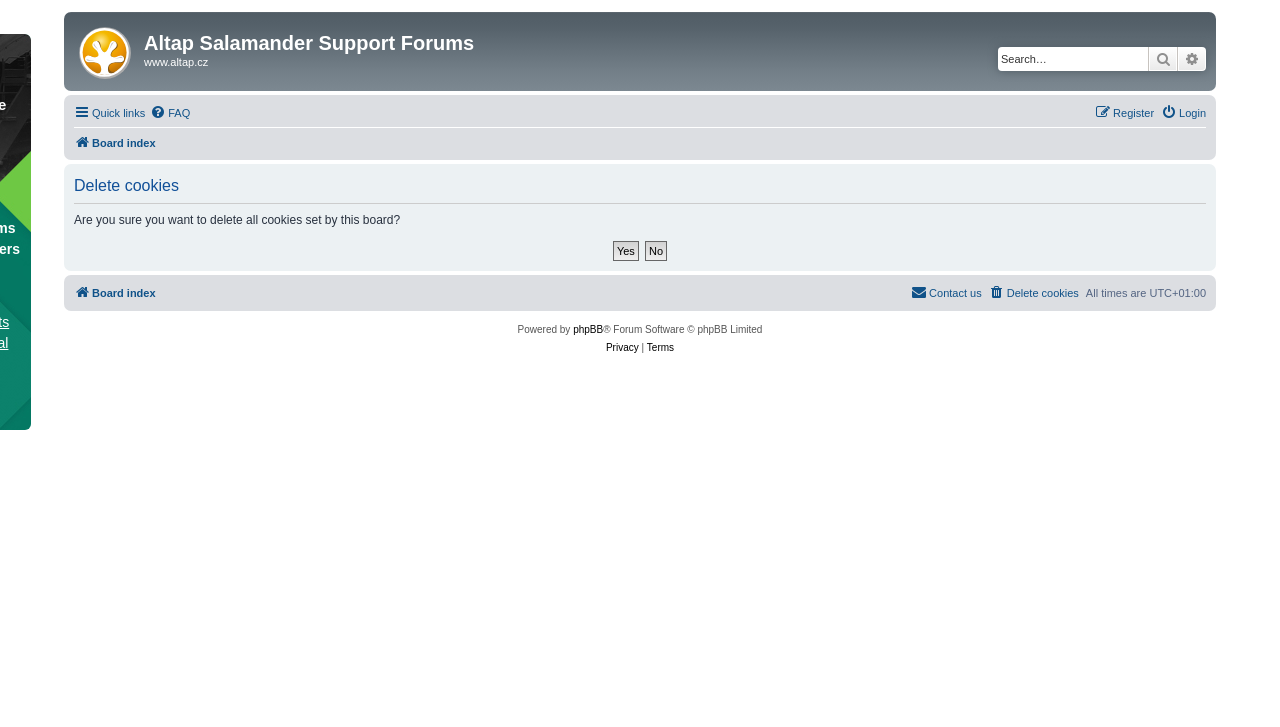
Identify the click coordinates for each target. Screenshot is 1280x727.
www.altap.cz (176, 62)
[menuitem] (170, 113)
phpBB (588, 329)
